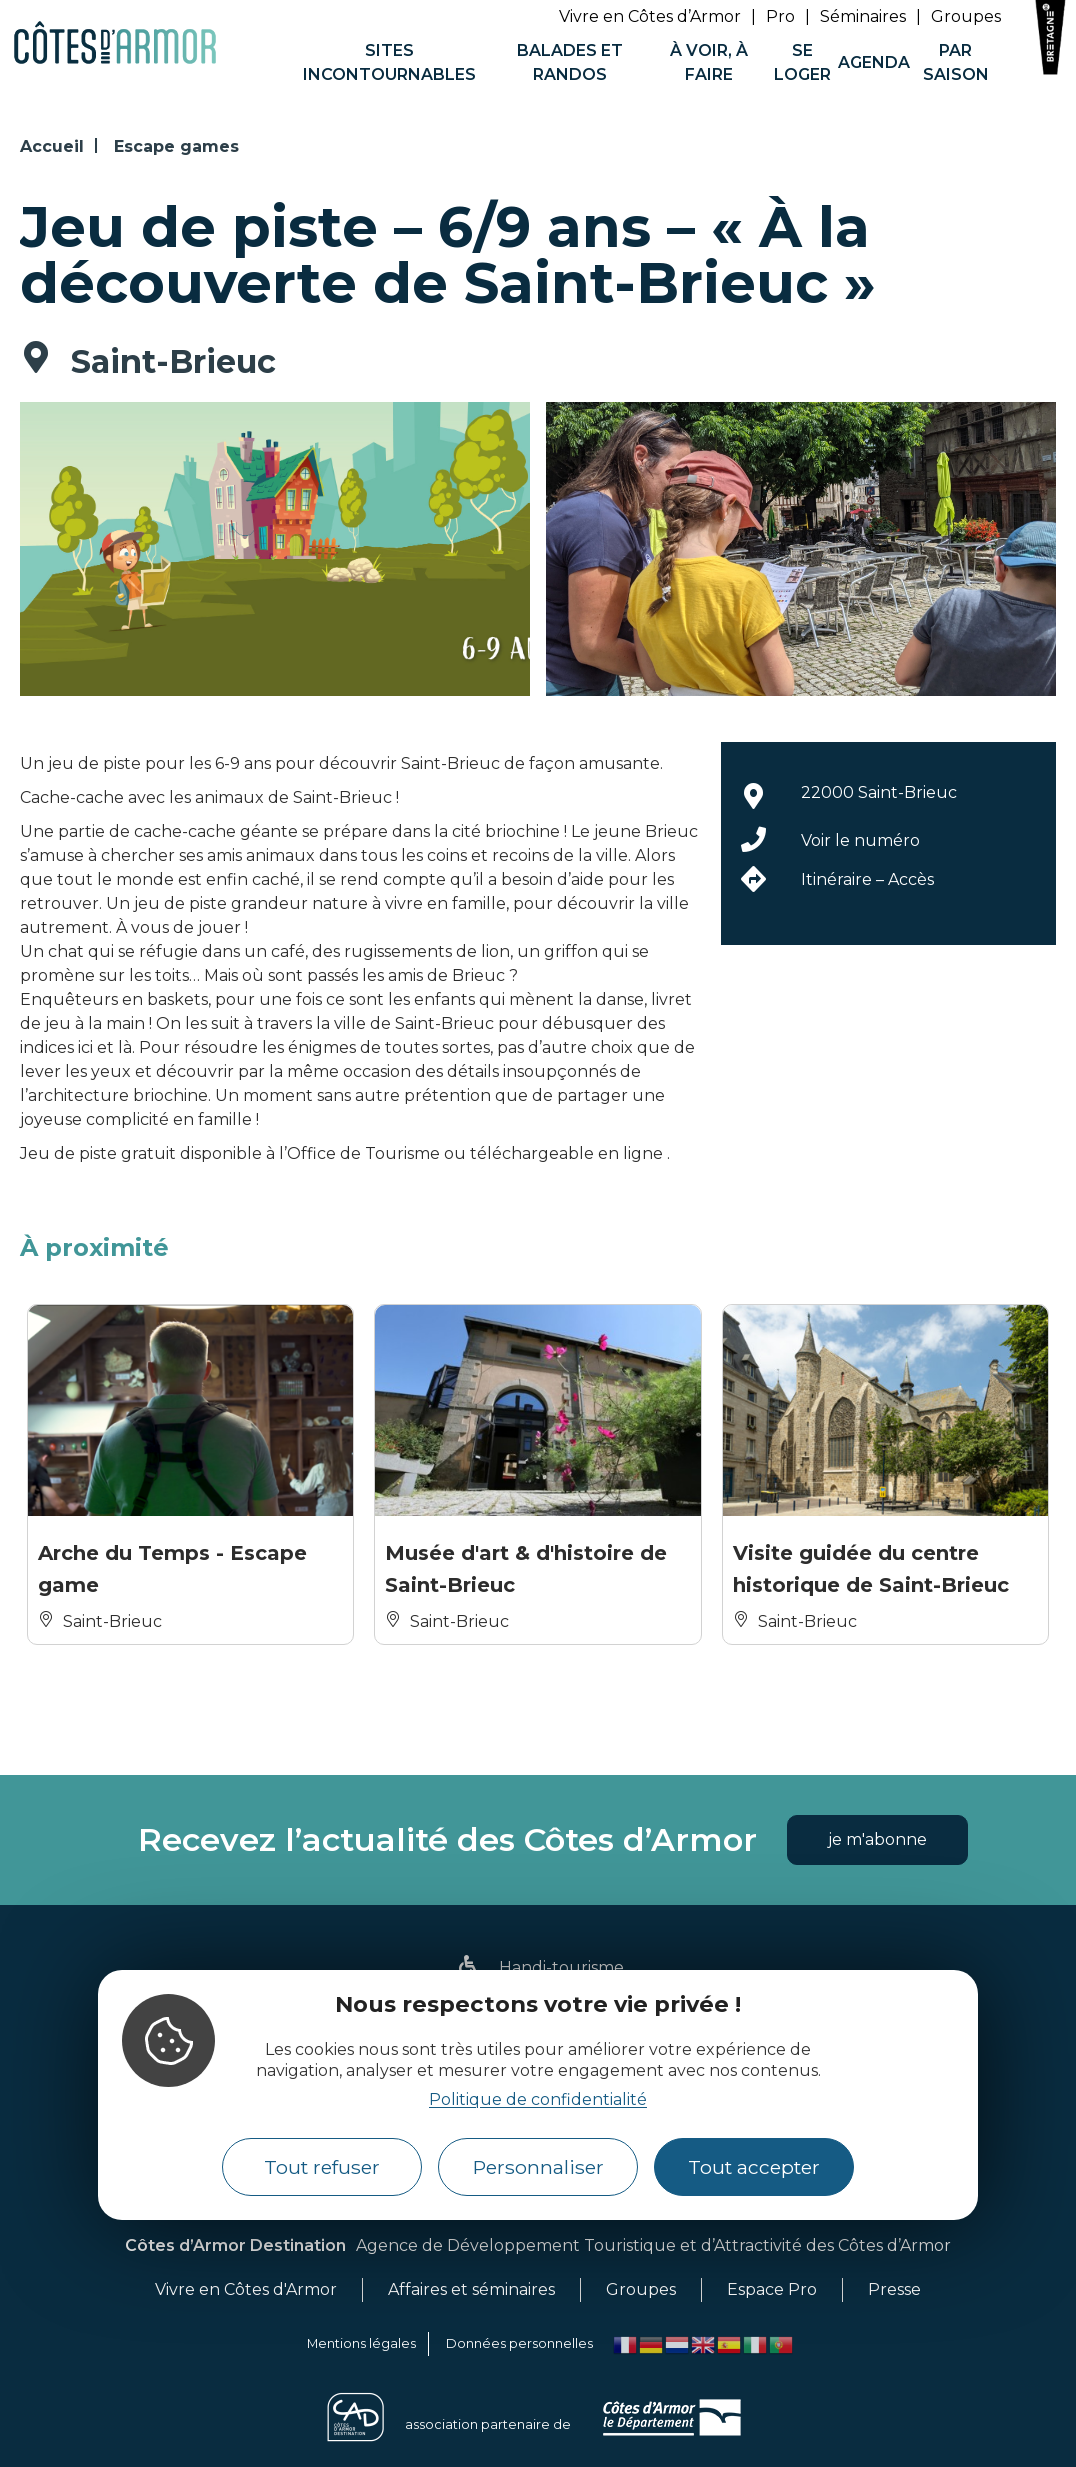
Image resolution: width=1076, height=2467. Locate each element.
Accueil (52, 146)
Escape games (176, 146)
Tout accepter (754, 2167)
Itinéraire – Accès (867, 879)
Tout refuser (322, 2167)
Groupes (966, 16)
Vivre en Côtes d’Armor (650, 16)
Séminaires (863, 16)
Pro (780, 16)
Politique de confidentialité (538, 2099)
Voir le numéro (860, 840)
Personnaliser (538, 2167)
